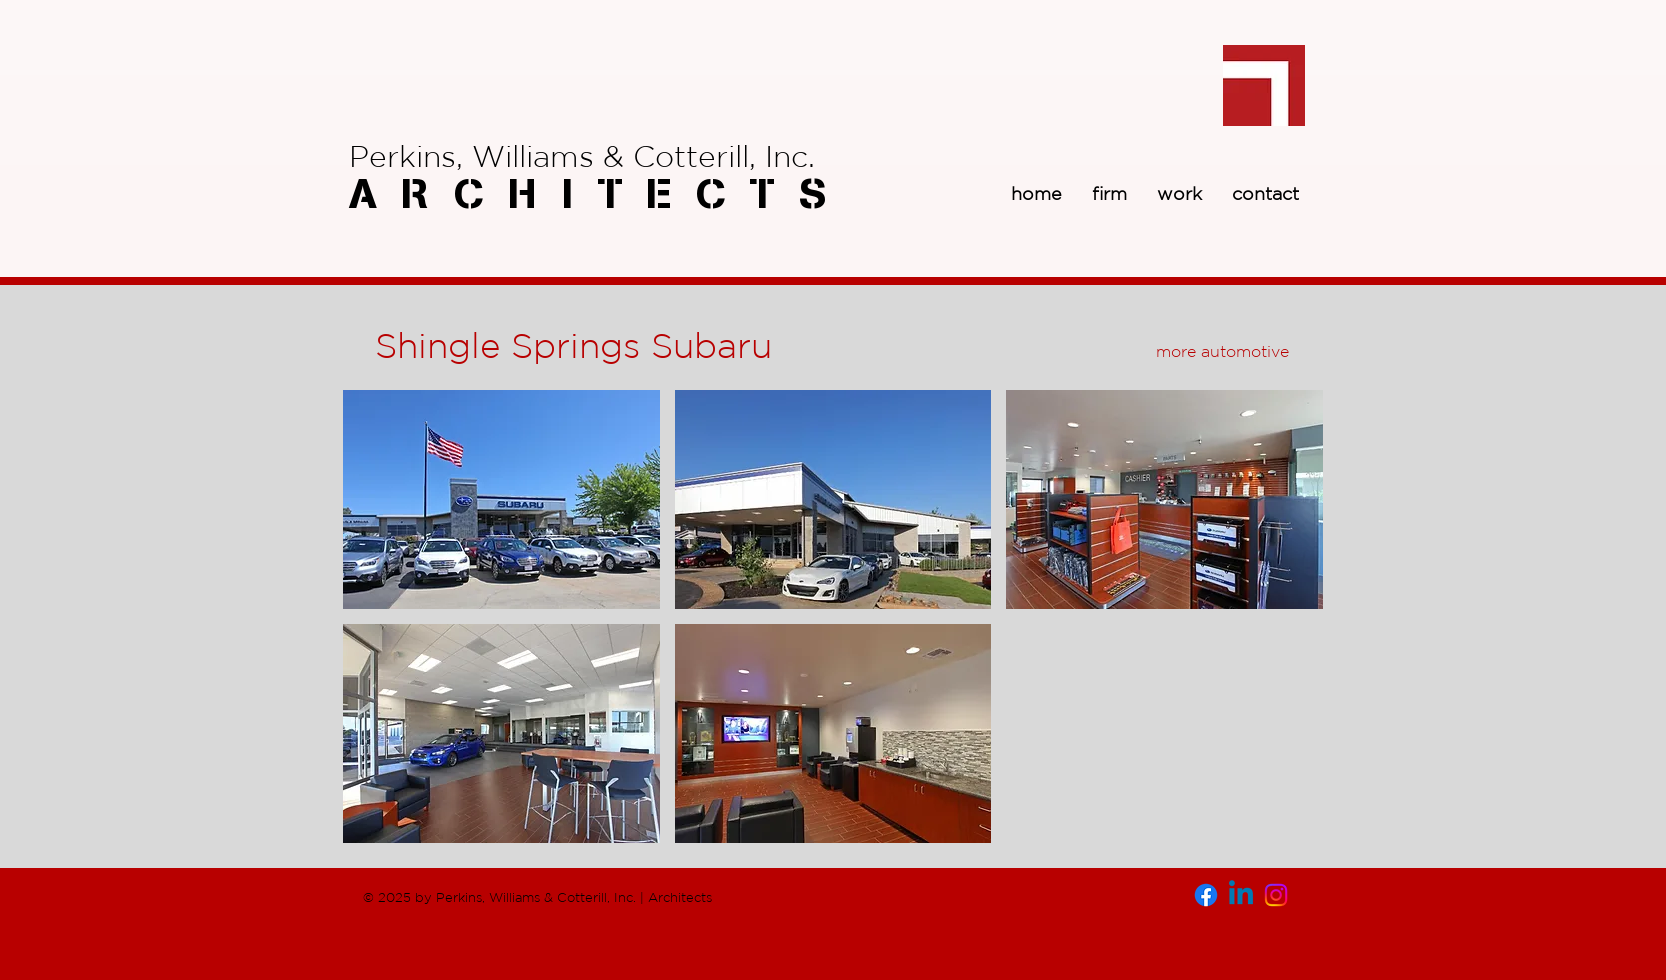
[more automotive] (1222, 351)
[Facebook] (1206, 895)
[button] (501, 499)
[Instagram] (1276, 895)
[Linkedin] (1241, 895)
